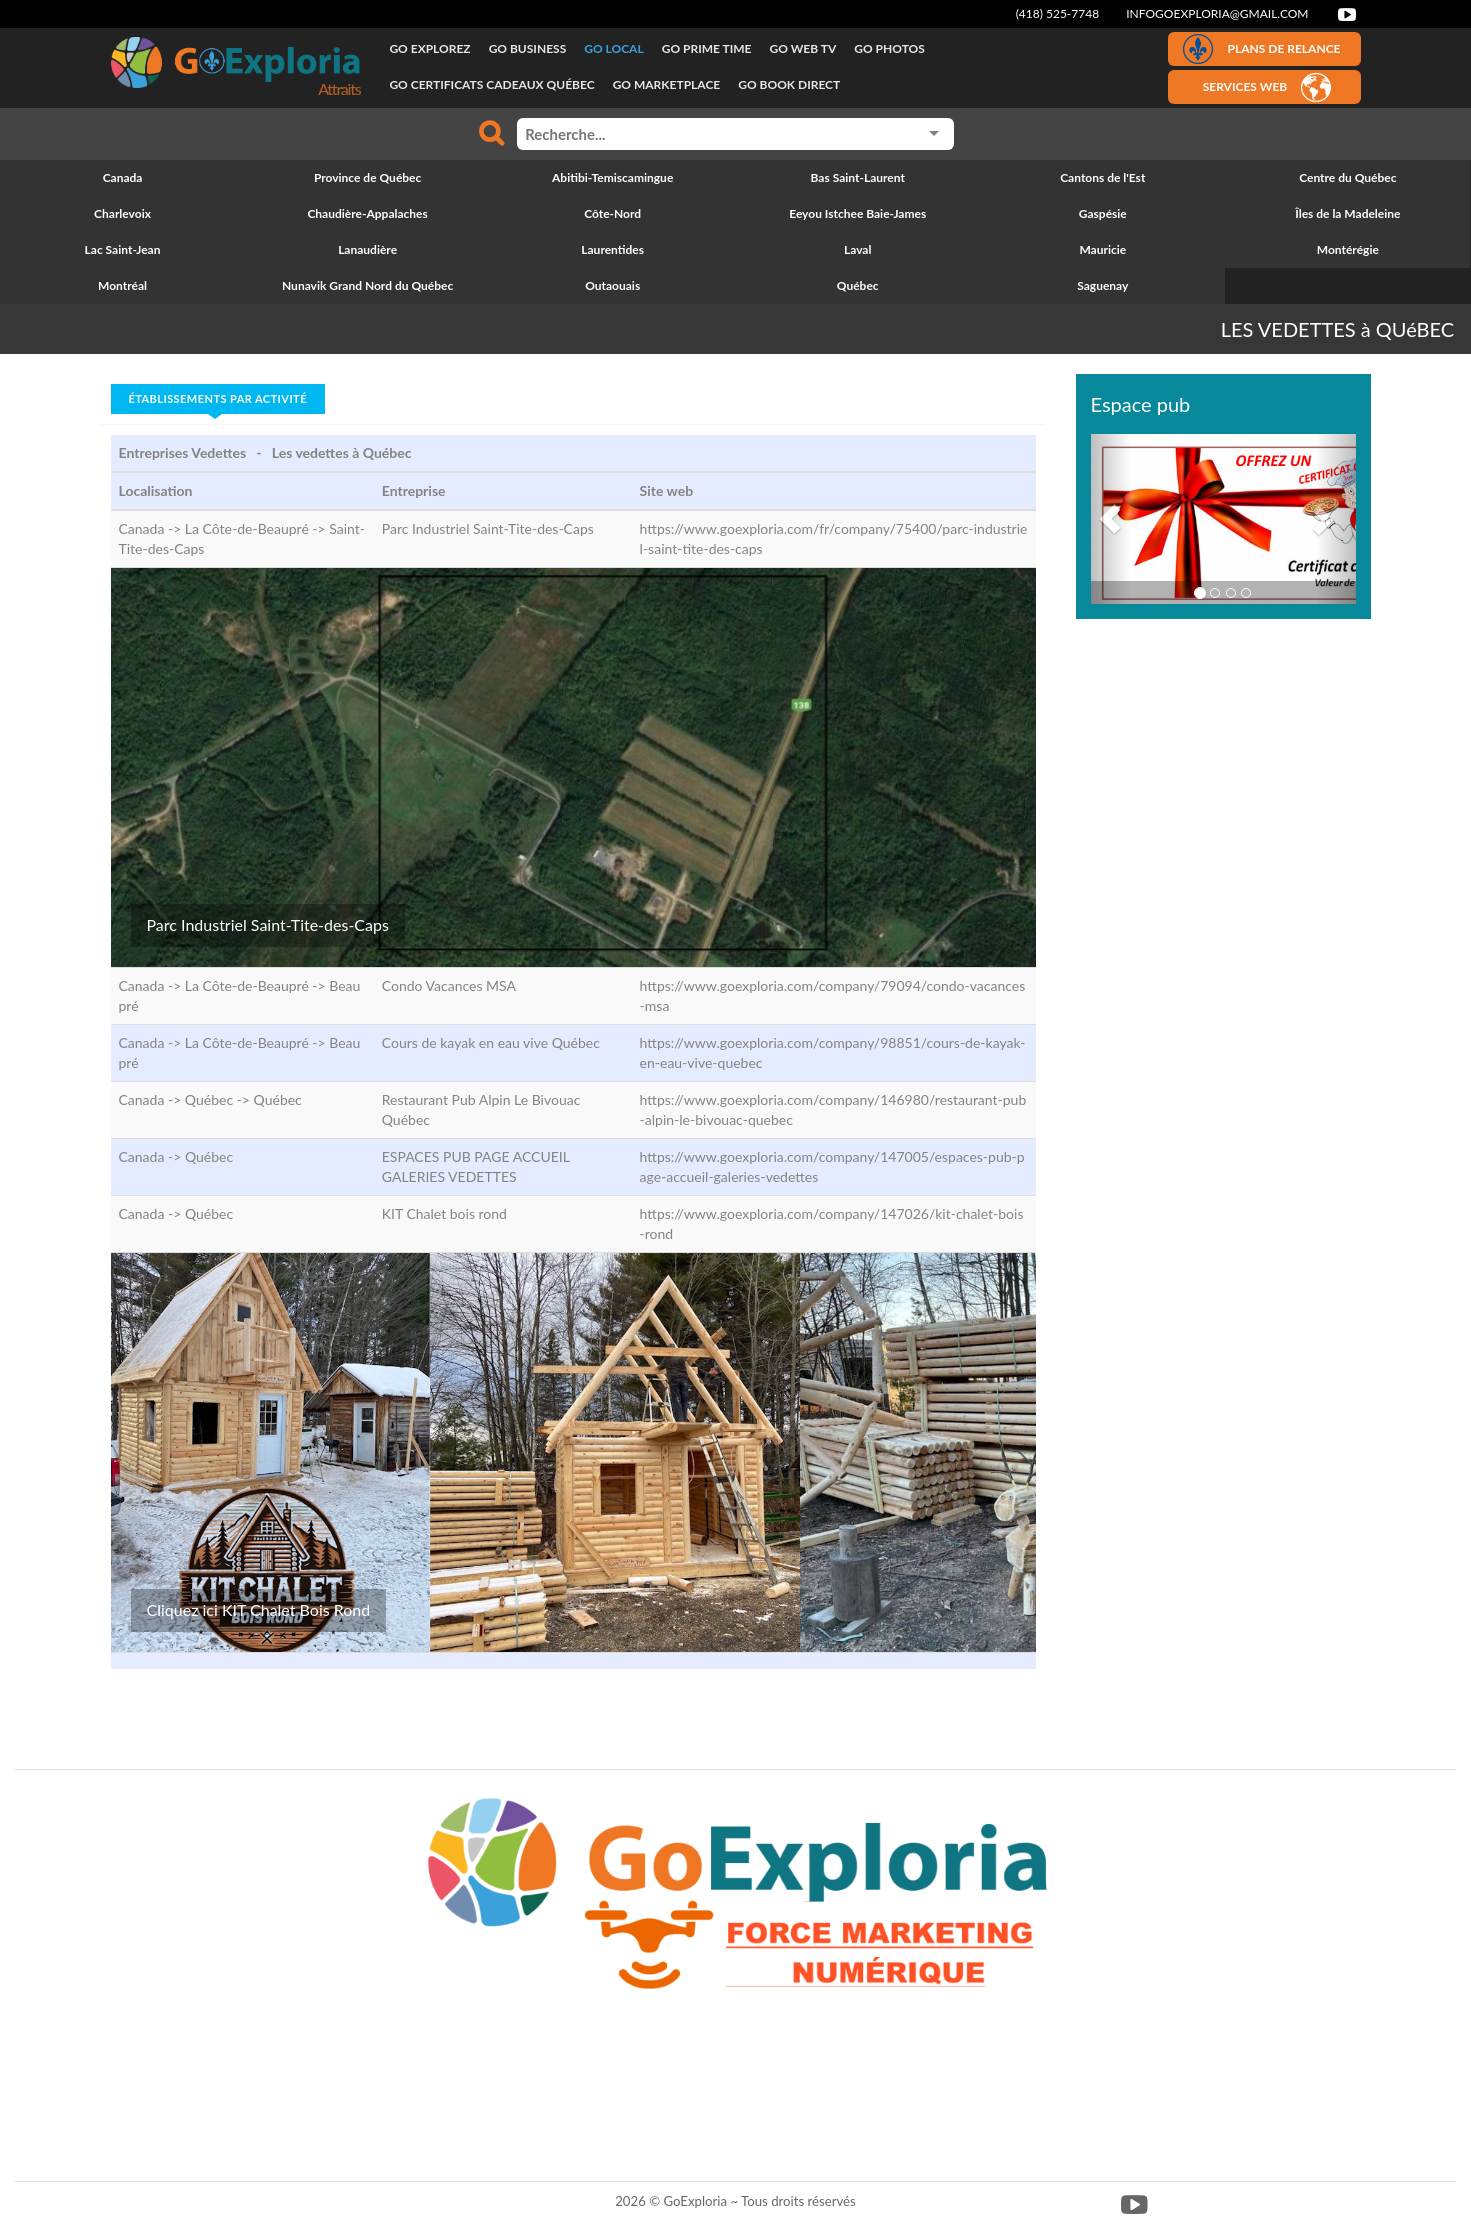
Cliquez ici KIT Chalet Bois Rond (259, 1609)
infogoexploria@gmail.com (1217, 13)
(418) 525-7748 (1058, 13)
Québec (278, 1099)
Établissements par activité (218, 398)
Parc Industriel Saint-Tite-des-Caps (268, 924)
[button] (1111, 519)
